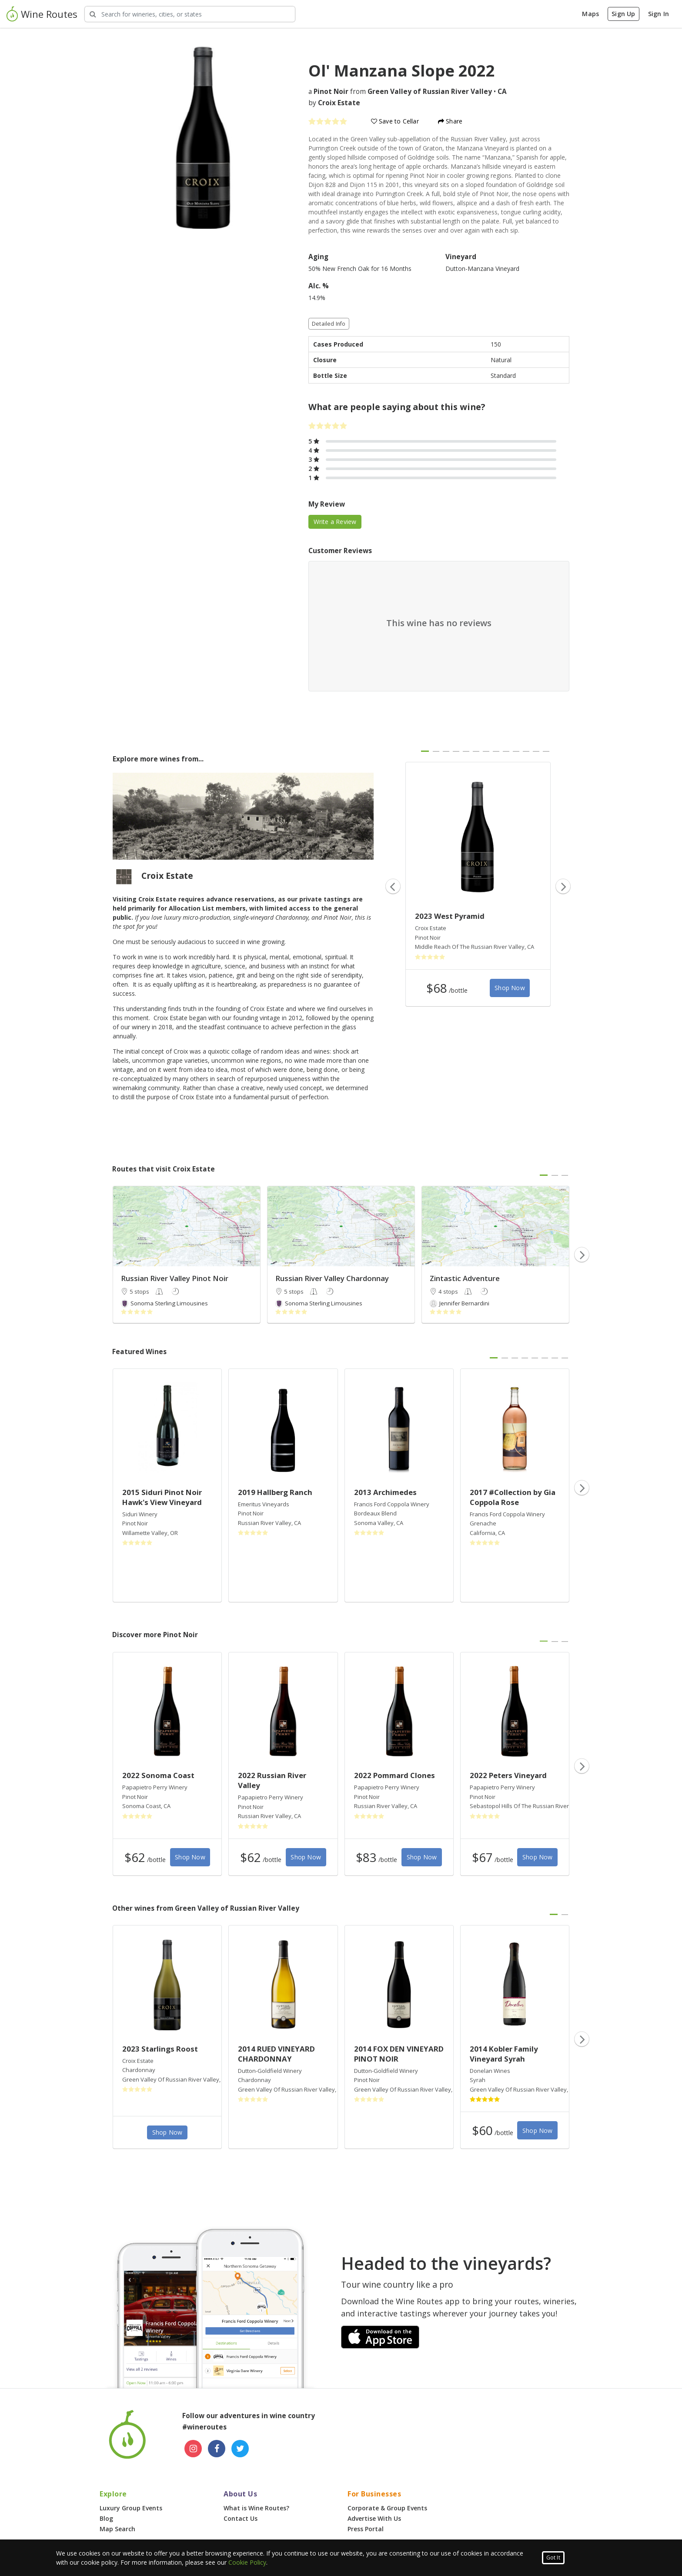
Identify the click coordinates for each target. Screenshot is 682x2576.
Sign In (658, 14)
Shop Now (510, 988)
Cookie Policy (247, 2562)
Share (450, 121)
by (334, 102)
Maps (590, 14)
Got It (553, 2557)
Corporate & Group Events (387, 2508)
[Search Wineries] (189, 14)
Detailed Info (329, 323)
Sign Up (623, 14)
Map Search (117, 2529)
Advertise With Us (374, 2518)
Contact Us (240, 2518)
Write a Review (335, 521)
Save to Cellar (395, 121)
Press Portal (366, 2529)
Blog (106, 2518)
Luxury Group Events (131, 2508)
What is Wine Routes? (256, 2508)
